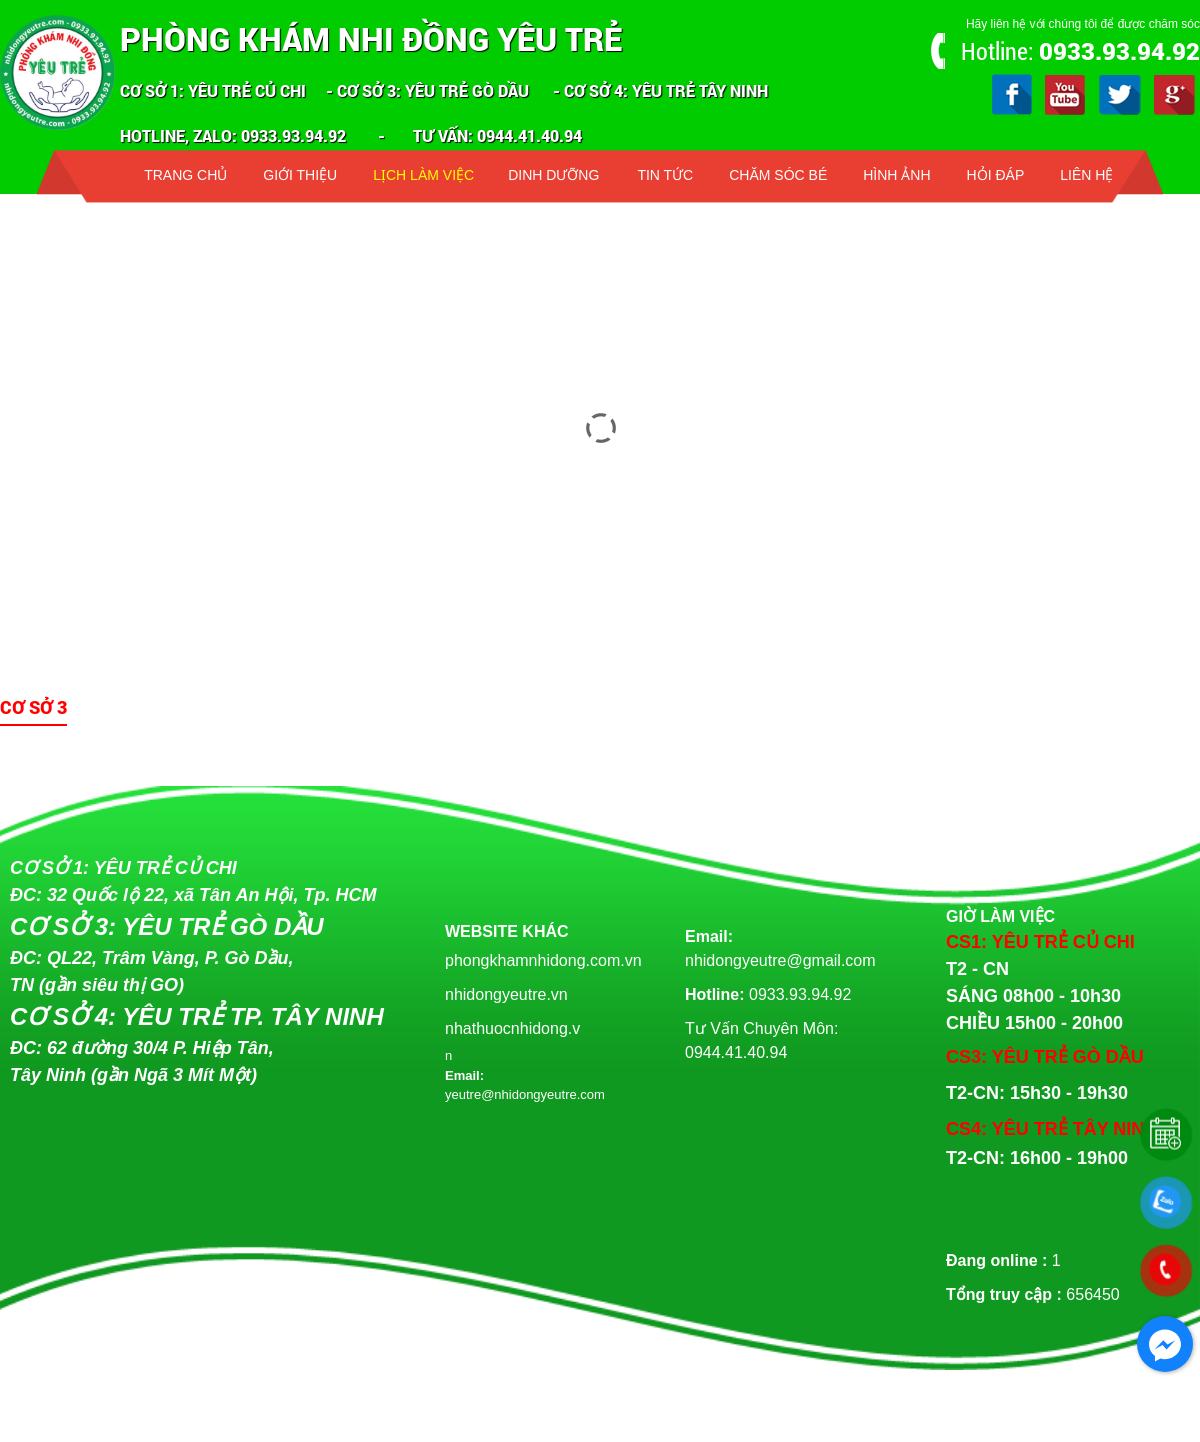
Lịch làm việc (423, 175)
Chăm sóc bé (778, 175)
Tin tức (665, 175)
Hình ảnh (896, 175)
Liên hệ (1086, 175)
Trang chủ (185, 175)
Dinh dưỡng (553, 175)
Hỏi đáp (996, 175)
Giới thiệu (300, 175)
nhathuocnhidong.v (512, 1028)
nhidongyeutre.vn (506, 994)
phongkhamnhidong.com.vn (543, 960)
